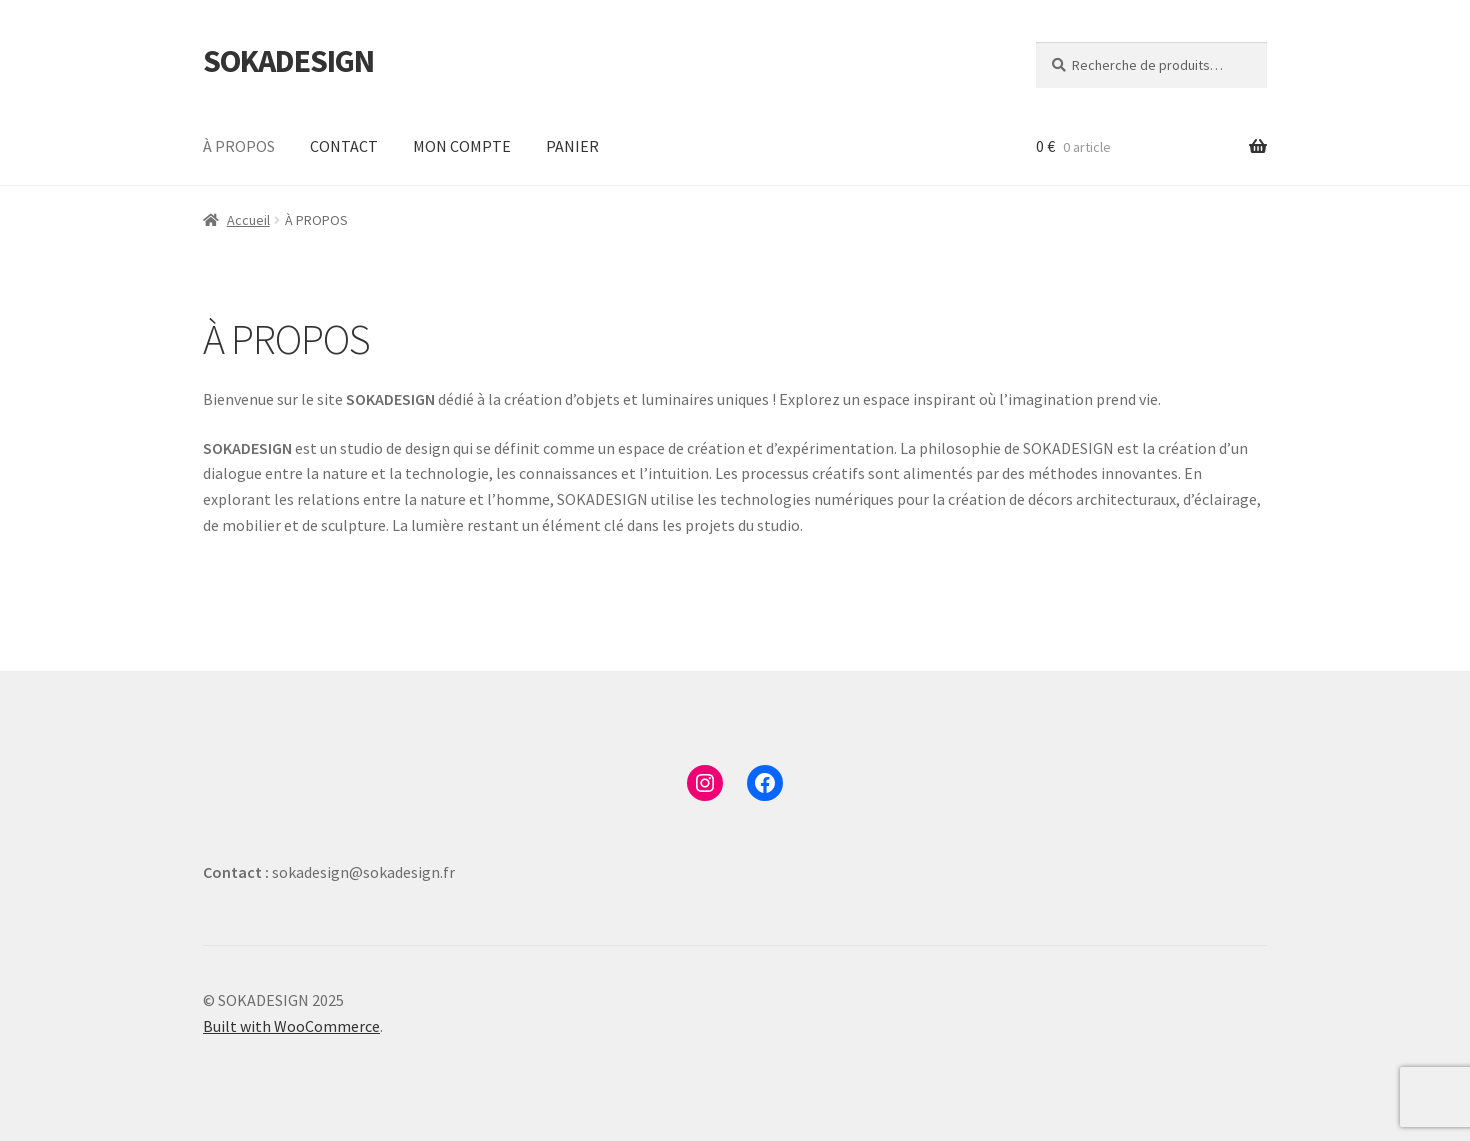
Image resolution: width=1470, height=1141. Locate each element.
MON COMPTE (462, 146)
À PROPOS (239, 146)
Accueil (248, 220)
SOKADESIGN (288, 61)
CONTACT (344, 146)
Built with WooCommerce (291, 1026)
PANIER (572, 146)
